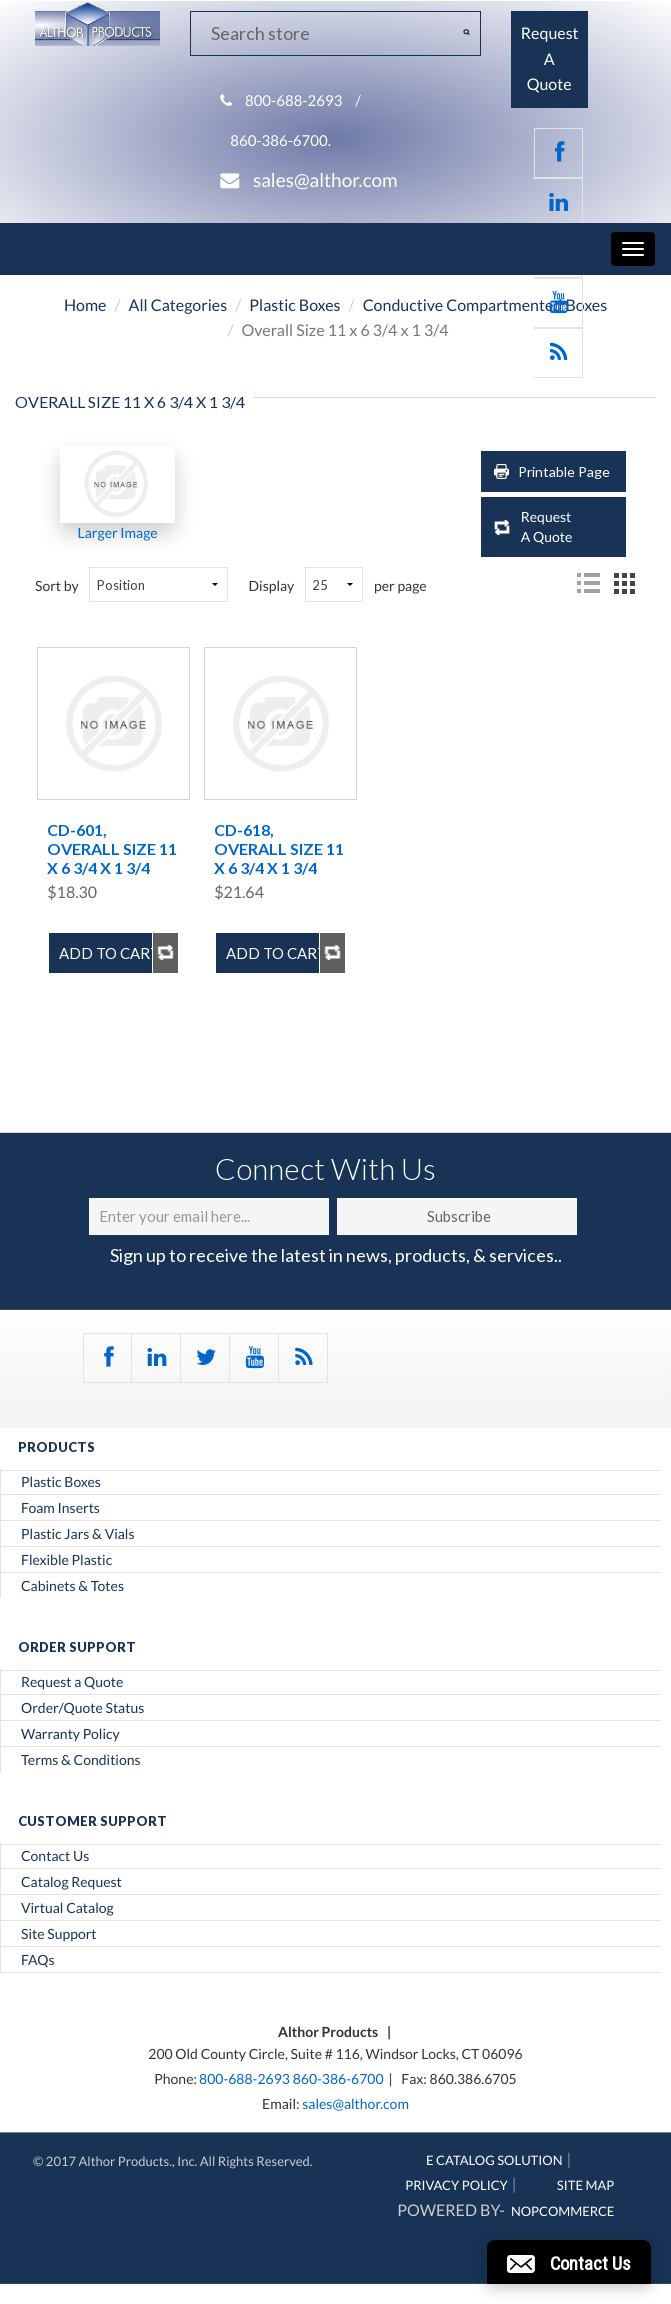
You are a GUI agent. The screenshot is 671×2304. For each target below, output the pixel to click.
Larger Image (118, 532)
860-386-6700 (338, 2078)
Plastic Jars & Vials (78, 1534)
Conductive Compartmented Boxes (485, 305)
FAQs (37, 1960)
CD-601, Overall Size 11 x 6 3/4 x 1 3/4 (112, 848)
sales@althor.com (325, 180)
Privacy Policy (456, 2185)
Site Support (59, 1934)
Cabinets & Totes (72, 1586)
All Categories (178, 305)
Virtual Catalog (67, 1908)
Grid (624, 583)
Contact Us (55, 1856)
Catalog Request (71, 1882)
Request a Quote (72, 1682)
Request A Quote (547, 526)
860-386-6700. (280, 141)
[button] (569, 2262)
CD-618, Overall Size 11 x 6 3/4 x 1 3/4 (279, 848)
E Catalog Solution (494, 2160)
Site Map (585, 2185)
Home (85, 305)
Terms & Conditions (81, 1760)
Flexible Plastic (66, 1560)
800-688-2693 (293, 101)
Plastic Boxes (294, 305)
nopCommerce (562, 2211)
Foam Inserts (60, 1508)
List (588, 583)
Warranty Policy (70, 1734)
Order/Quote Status (82, 1708)
